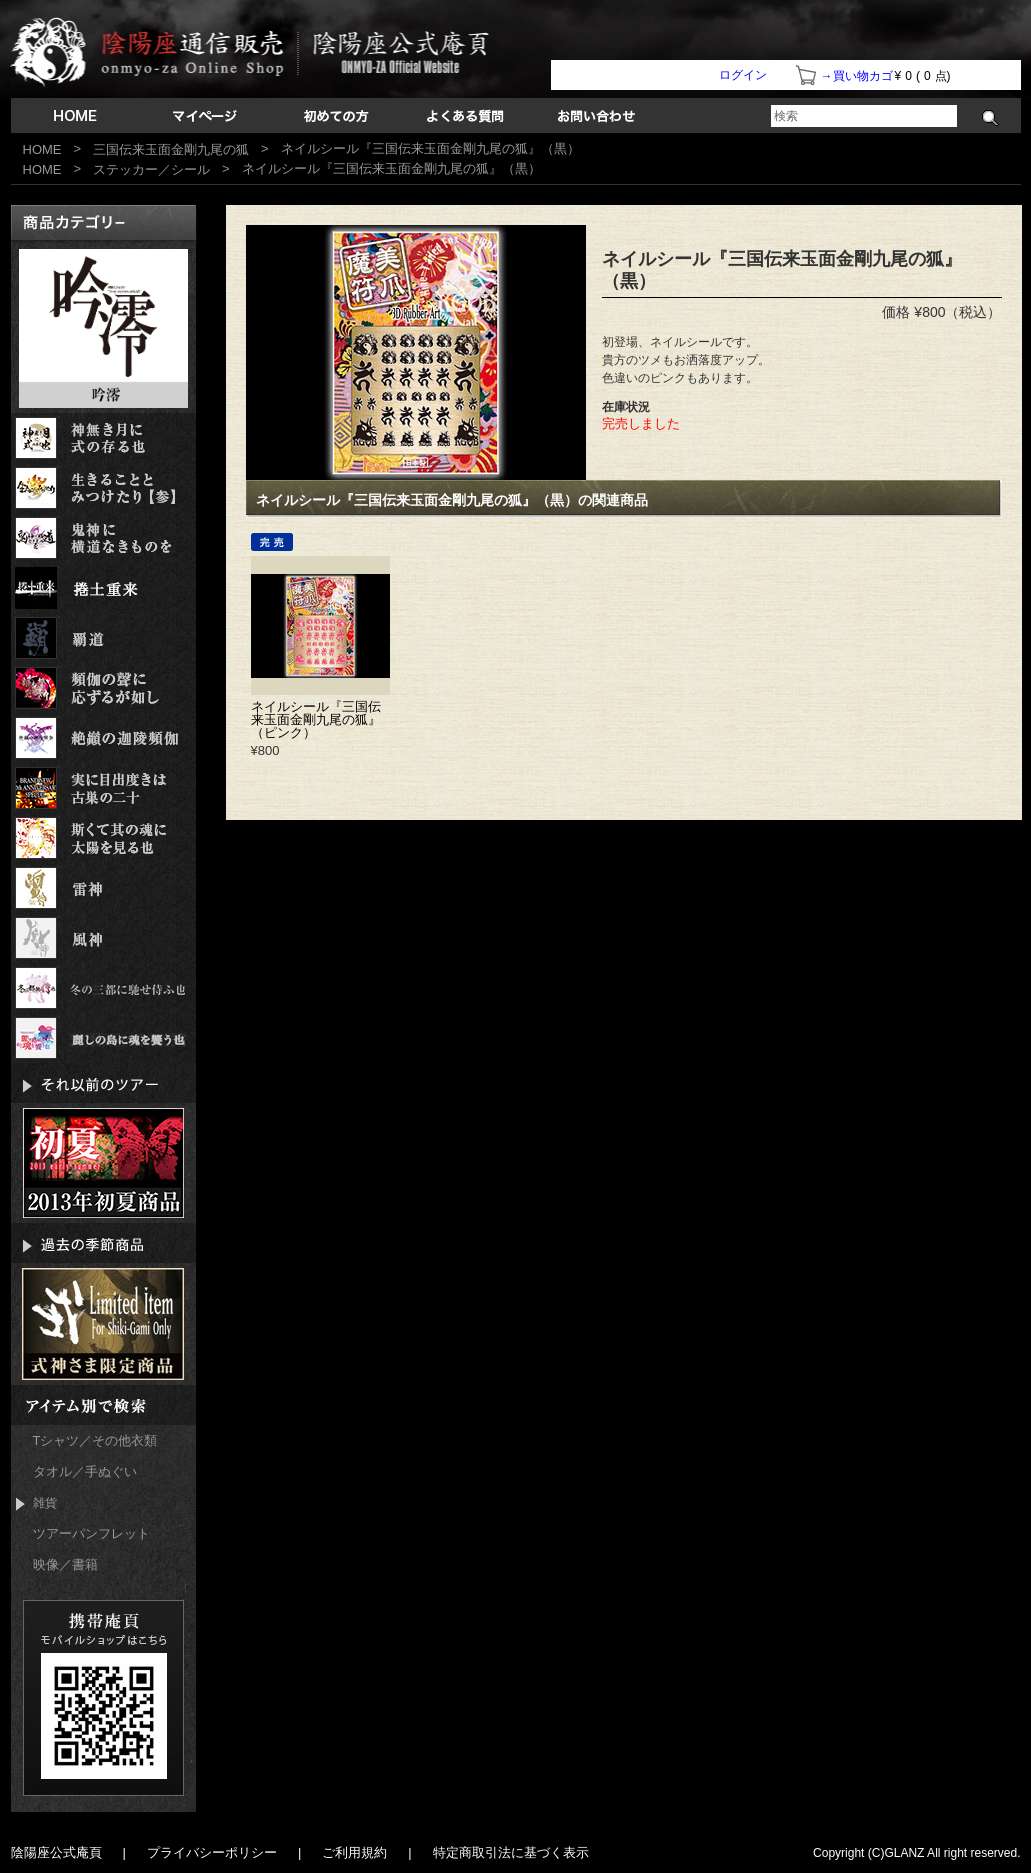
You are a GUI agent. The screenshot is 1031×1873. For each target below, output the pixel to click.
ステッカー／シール (151, 169)
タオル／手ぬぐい (85, 1471)
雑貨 (36, 1503)
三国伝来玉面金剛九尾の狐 (171, 149)
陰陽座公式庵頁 (56, 1852)
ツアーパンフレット (91, 1533)
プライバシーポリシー (212, 1852)
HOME (42, 149)
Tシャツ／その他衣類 (95, 1440)
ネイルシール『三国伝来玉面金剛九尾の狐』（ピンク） (316, 719)
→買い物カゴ (857, 76)
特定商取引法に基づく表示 (511, 1852)
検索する (991, 118)
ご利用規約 (354, 1852)
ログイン (743, 75)
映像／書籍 (65, 1564)
